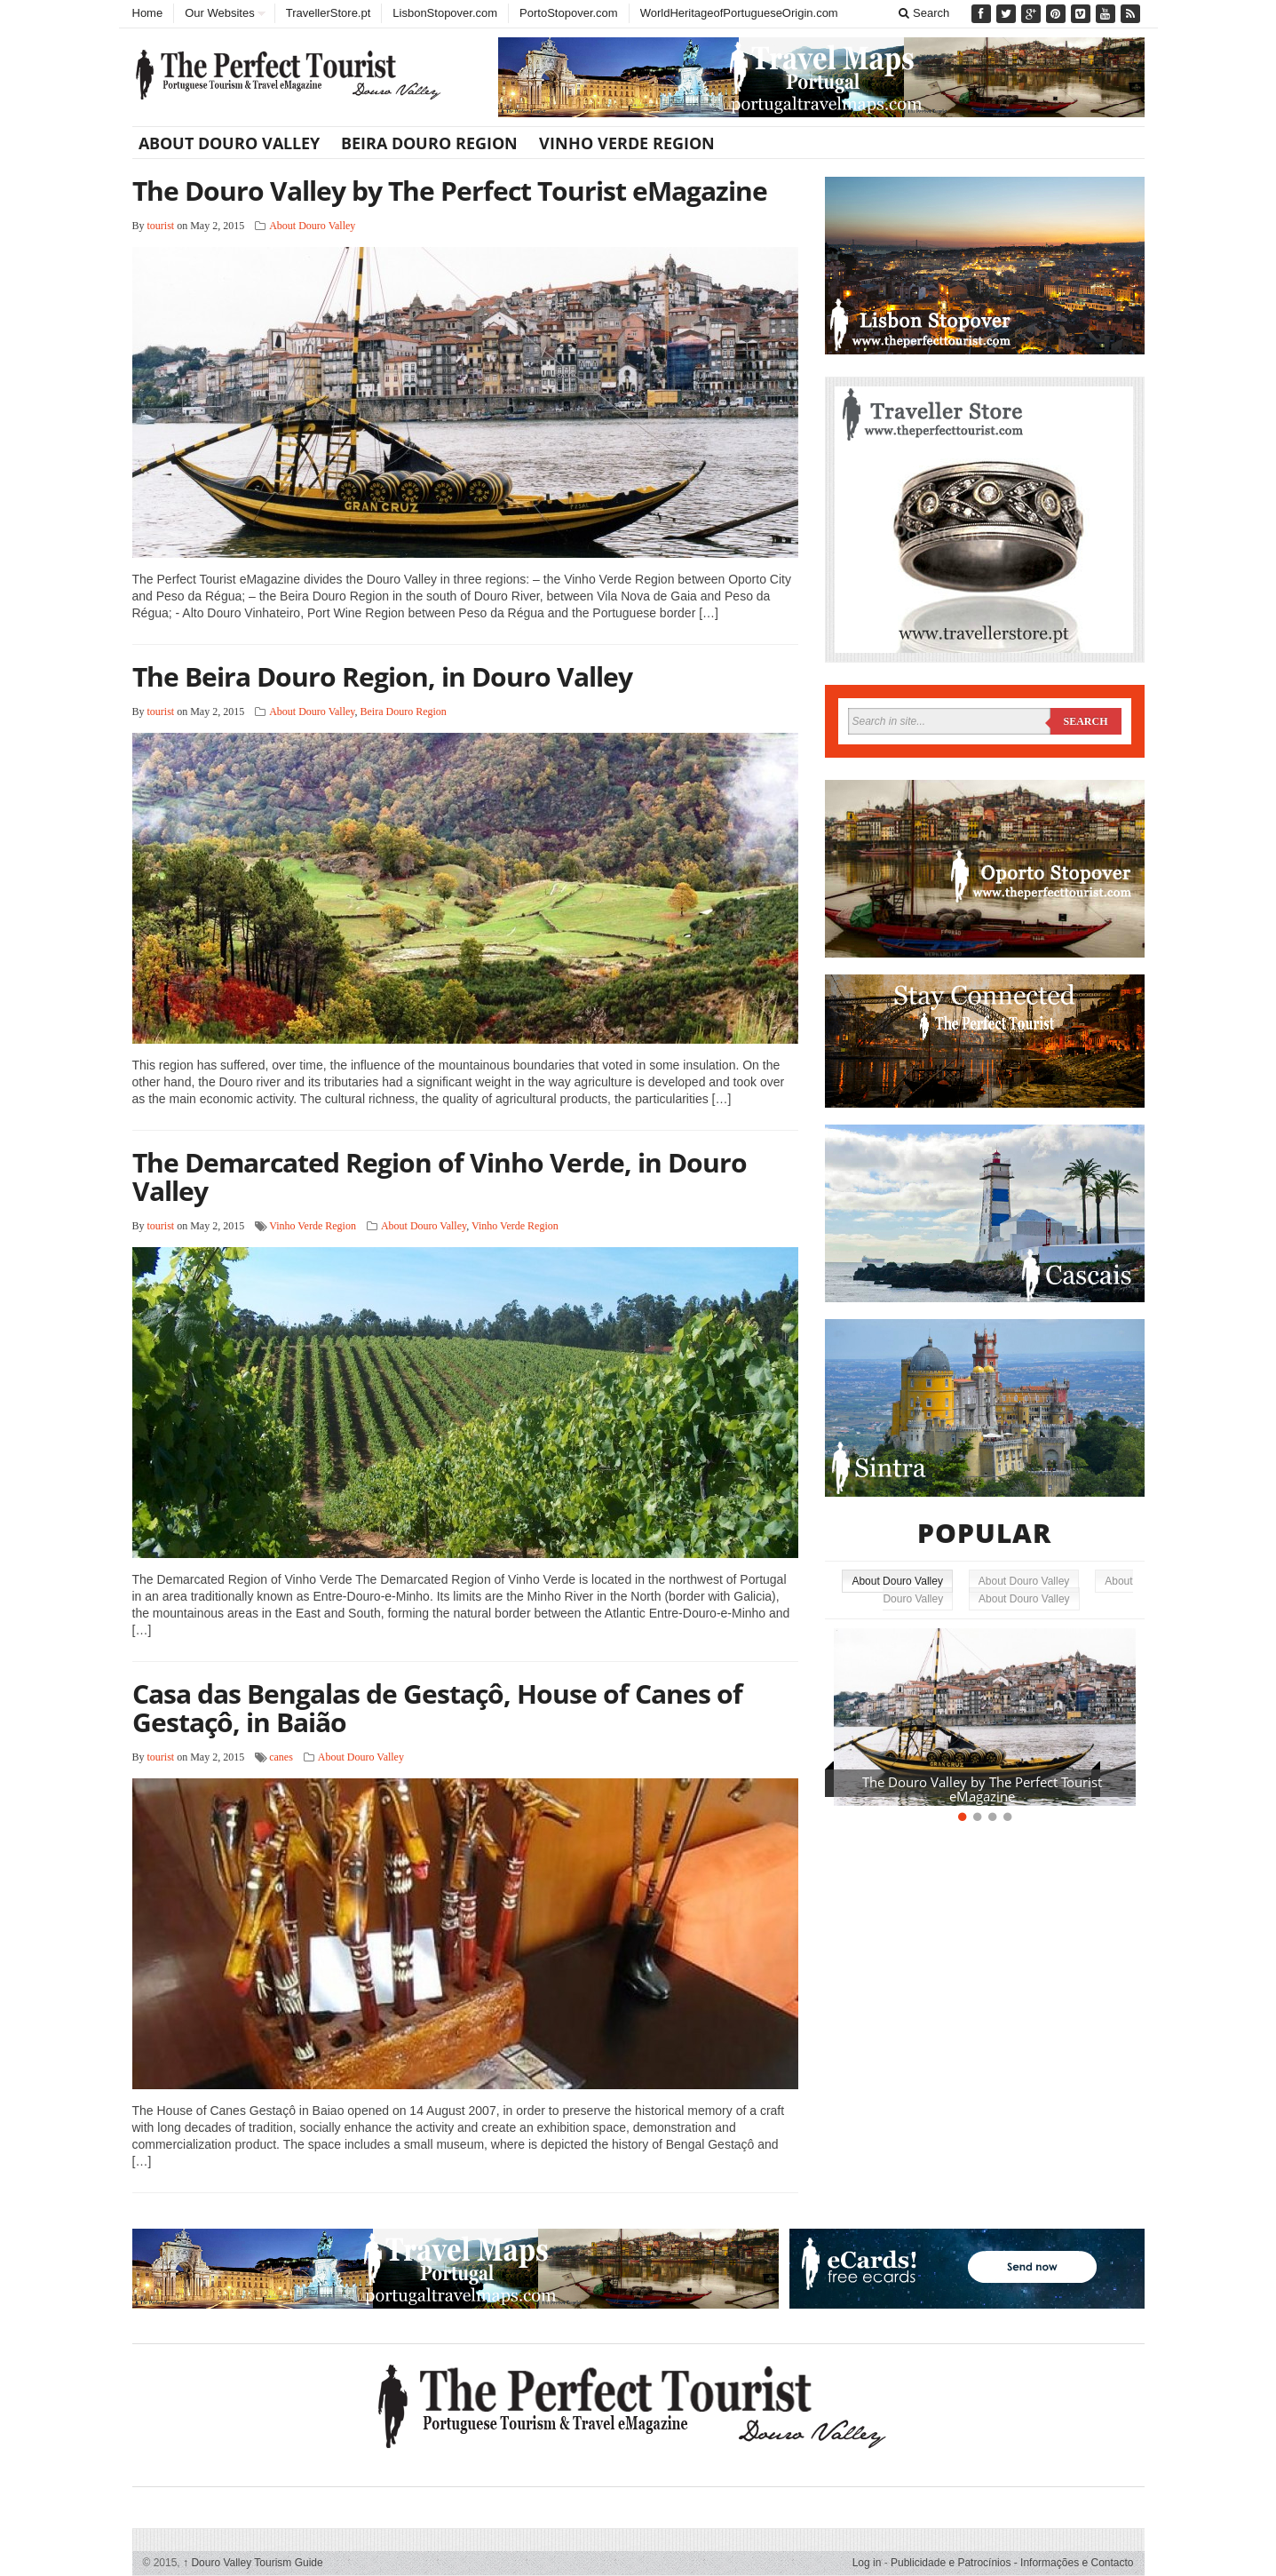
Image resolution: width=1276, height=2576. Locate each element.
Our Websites (220, 13)
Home (147, 13)
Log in (867, 2562)
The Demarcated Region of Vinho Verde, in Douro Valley (439, 1176)
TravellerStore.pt (328, 13)
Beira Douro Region (429, 143)
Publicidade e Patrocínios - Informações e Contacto (1012, 2562)
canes (281, 1757)
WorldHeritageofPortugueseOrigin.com (739, 13)
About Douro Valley (229, 143)
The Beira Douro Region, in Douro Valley (382, 676)
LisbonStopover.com (444, 13)
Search (924, 13)
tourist (161, 225)
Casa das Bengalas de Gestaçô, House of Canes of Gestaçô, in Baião (437, 1707)
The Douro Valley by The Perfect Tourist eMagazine (449, 190)
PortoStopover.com (568, 13)
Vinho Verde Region (627, 143)
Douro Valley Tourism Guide (253, 2562)
